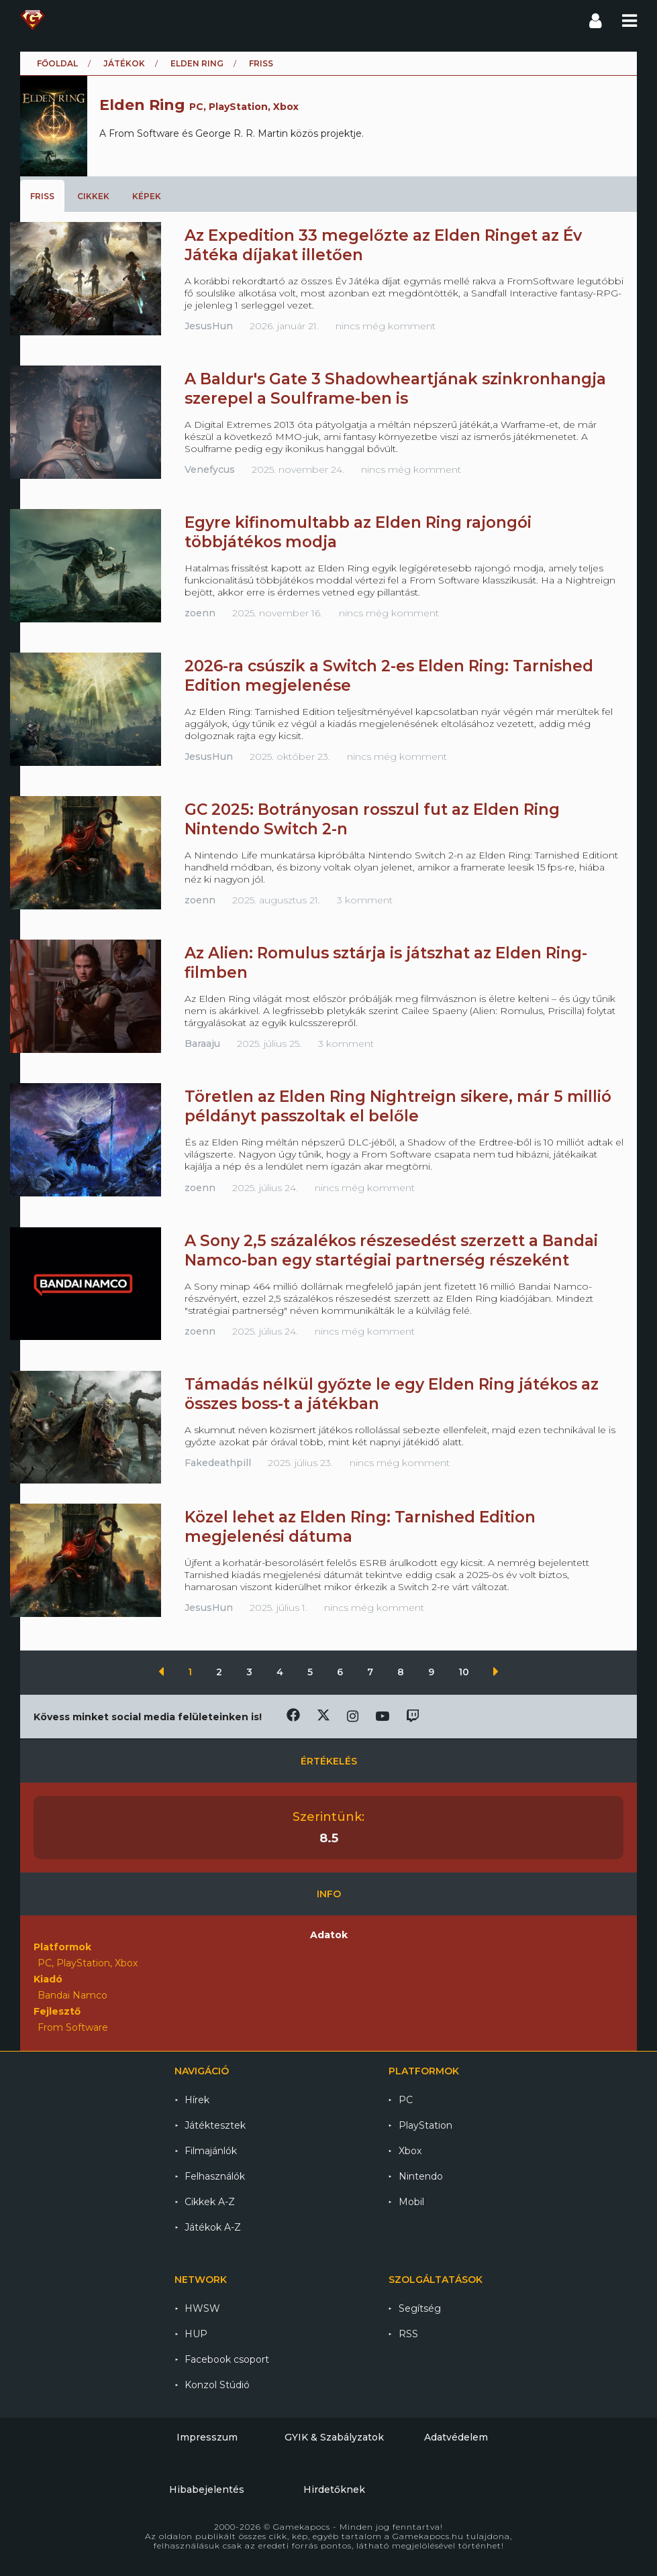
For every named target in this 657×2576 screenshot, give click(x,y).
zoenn (200, 613)
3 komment (365, 900)
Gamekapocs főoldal (32, 20)
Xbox (410, 2151)
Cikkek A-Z (210, 2202)
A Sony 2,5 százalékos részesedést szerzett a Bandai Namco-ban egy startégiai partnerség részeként (391, 1250)
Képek (146, 196)
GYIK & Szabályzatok (334, 2437)
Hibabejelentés (206, 2489)
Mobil (411, 2202)
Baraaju (202, 1044)
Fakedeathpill (218, 1463)
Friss (42, 196)
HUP (196, 2334)
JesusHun (209, 326)
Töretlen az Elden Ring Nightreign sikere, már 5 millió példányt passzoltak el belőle (398, 1106)
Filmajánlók (211, 2151)
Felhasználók (215, 2176)
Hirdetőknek (334, 2489)
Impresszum (207, 2437)
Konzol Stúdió (217, 2385)
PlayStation (425, 2125)
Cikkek (93, 196)
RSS (408, 2334)
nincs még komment (386, 326)
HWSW (202, 2308)
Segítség (420, 2308)
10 (465, 1672)
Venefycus (210, 469)
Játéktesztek (215, 2125)
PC (406, 2100)
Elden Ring (196, 63)
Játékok (124, 63)
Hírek (197, 2100)
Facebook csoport (227, 2359)
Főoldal (57, 63)
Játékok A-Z (213, 2227)
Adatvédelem (456, 2437)
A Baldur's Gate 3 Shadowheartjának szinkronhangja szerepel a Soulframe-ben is (395, 389)
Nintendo (421, 2176)
